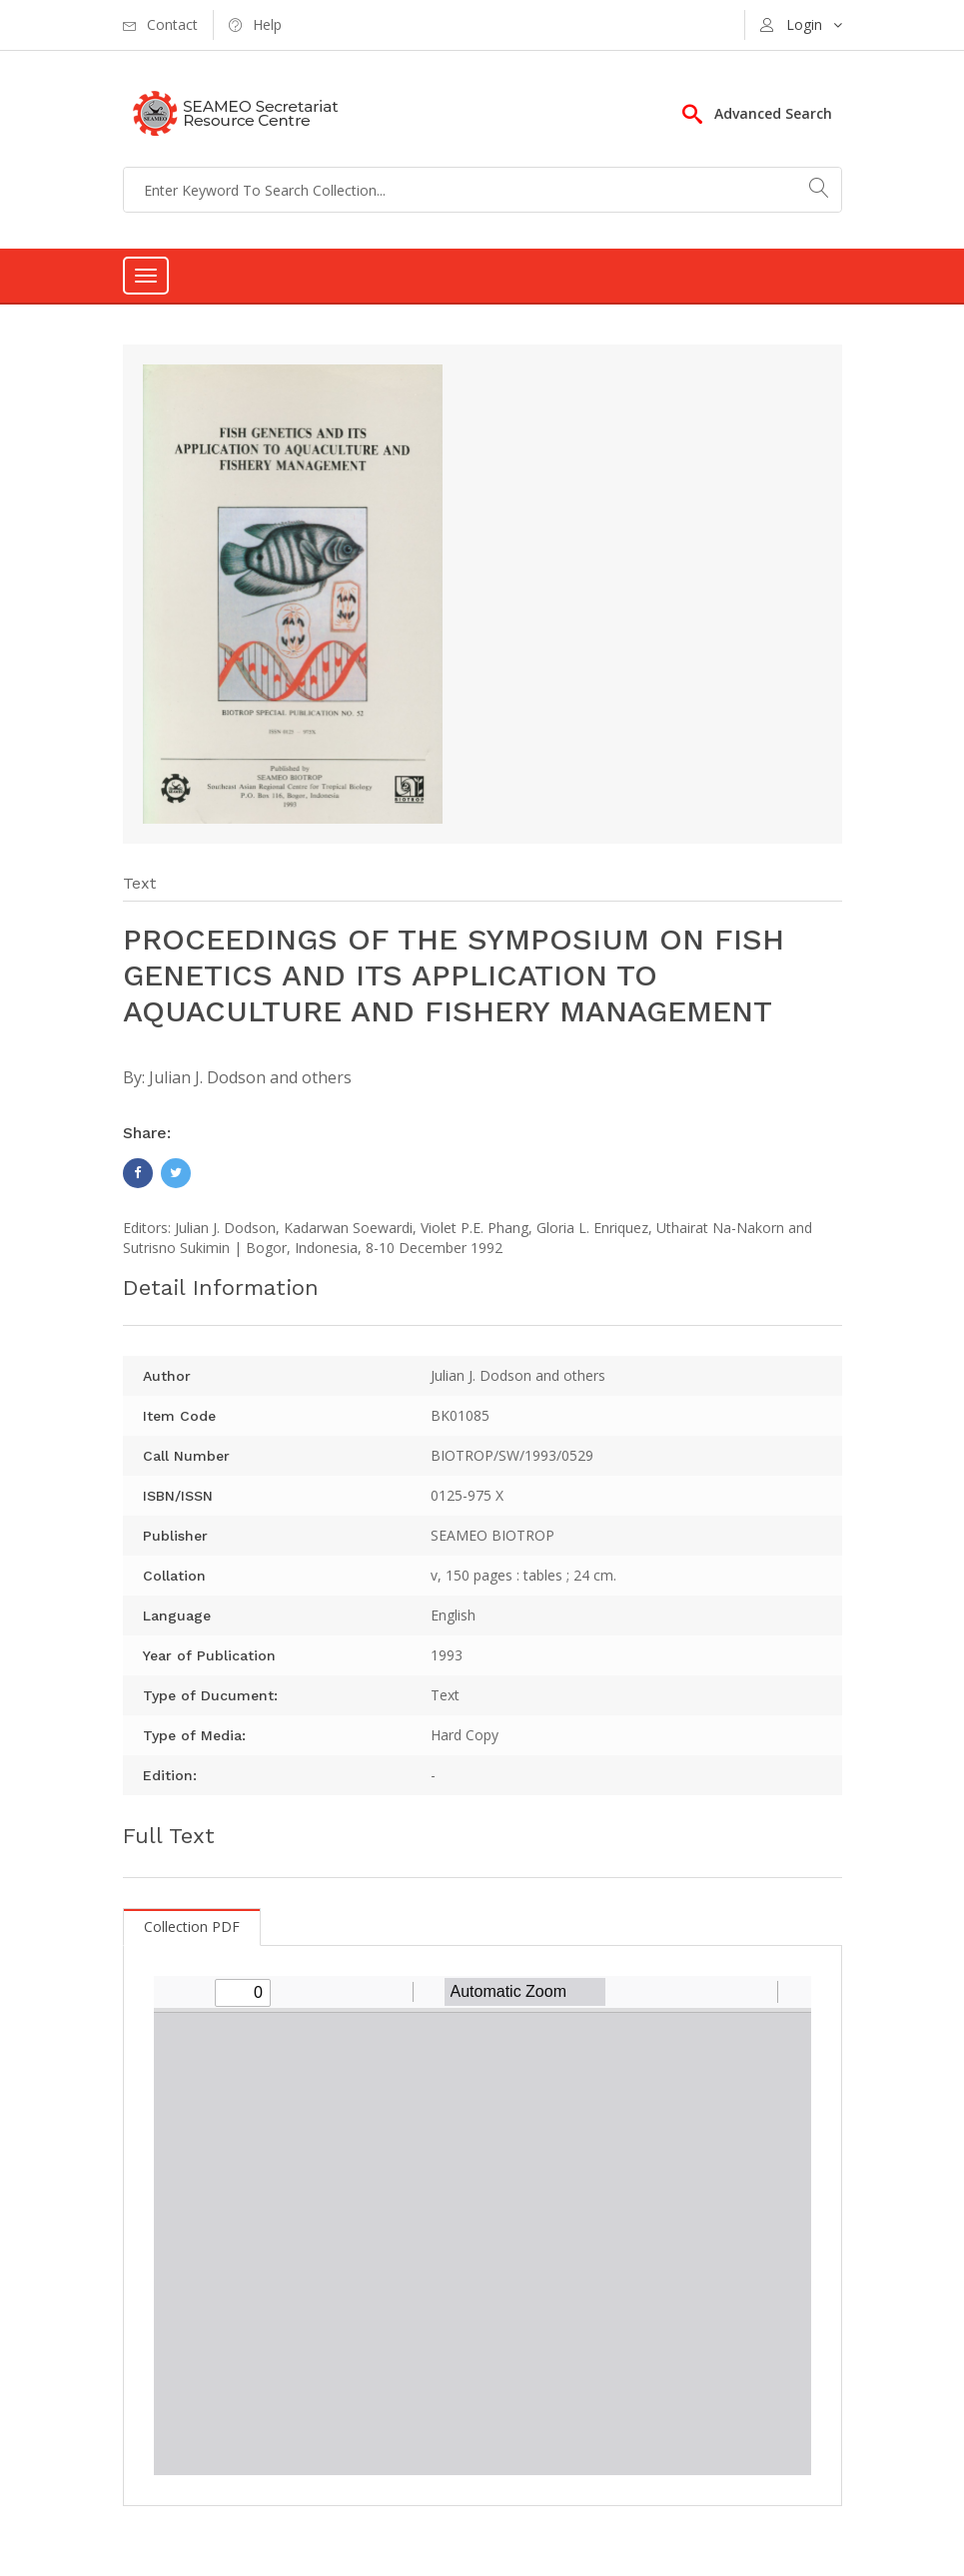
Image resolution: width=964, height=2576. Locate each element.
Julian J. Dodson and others (250, 1077)
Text (139, 883)
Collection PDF (192, 1926)
